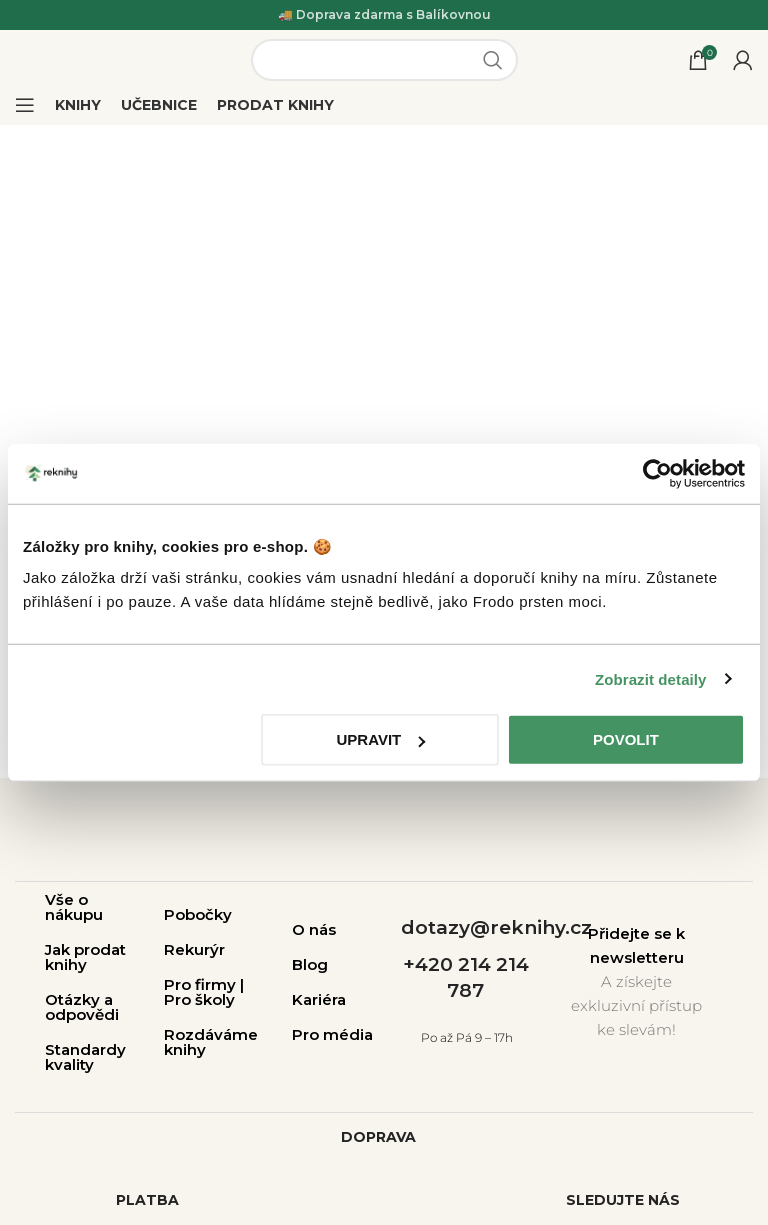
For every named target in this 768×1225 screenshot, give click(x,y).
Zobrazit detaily (651, 678)
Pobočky (198, 914)
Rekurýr (194, 949)
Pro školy (199, 999)
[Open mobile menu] (25, 105)
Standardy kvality (85, 1057)
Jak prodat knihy (85, 957)
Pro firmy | (204, 984)
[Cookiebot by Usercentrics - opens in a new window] (657, 473)
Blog (310, 964)
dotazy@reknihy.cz (496, 927)
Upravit (381, 739)
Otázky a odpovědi (82, 1007)
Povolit (626, 739)
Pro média (332, 1034)
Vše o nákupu (74, 907)
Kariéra (319, 999)
